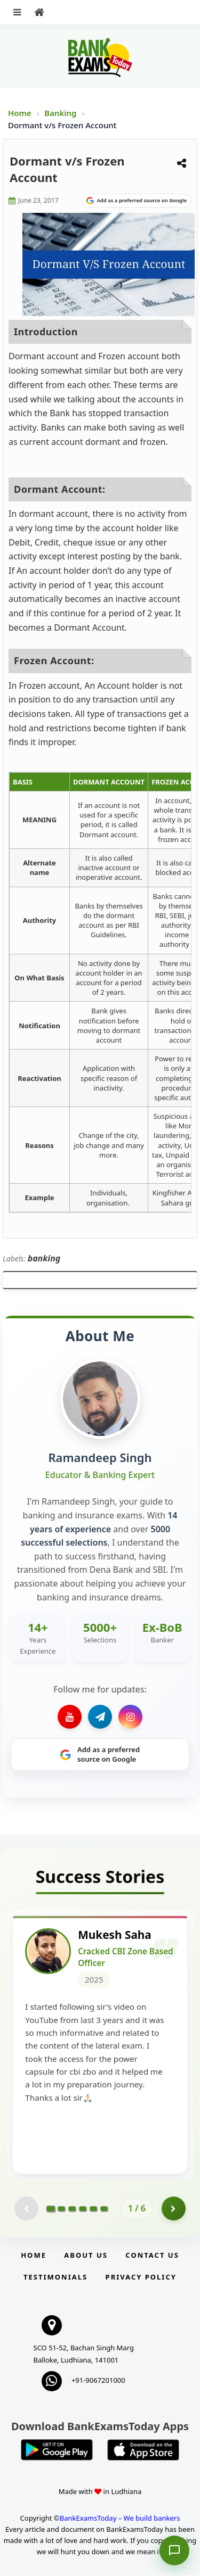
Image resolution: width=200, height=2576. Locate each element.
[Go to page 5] (93, 2209)
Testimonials (55, 2278)
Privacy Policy (141, 2278)
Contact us (152, 2256)
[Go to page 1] (50, 2209)
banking (44, 1258)
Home (19, 113)
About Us (86, 2256)
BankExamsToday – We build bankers (120, 2519)
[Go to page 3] (72, 2209)
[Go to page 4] (82, 2209)
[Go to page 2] (61, 2209)
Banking (60, 113)
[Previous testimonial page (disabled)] (26, 2210)
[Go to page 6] (104, 2209)
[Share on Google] (136, 201)
